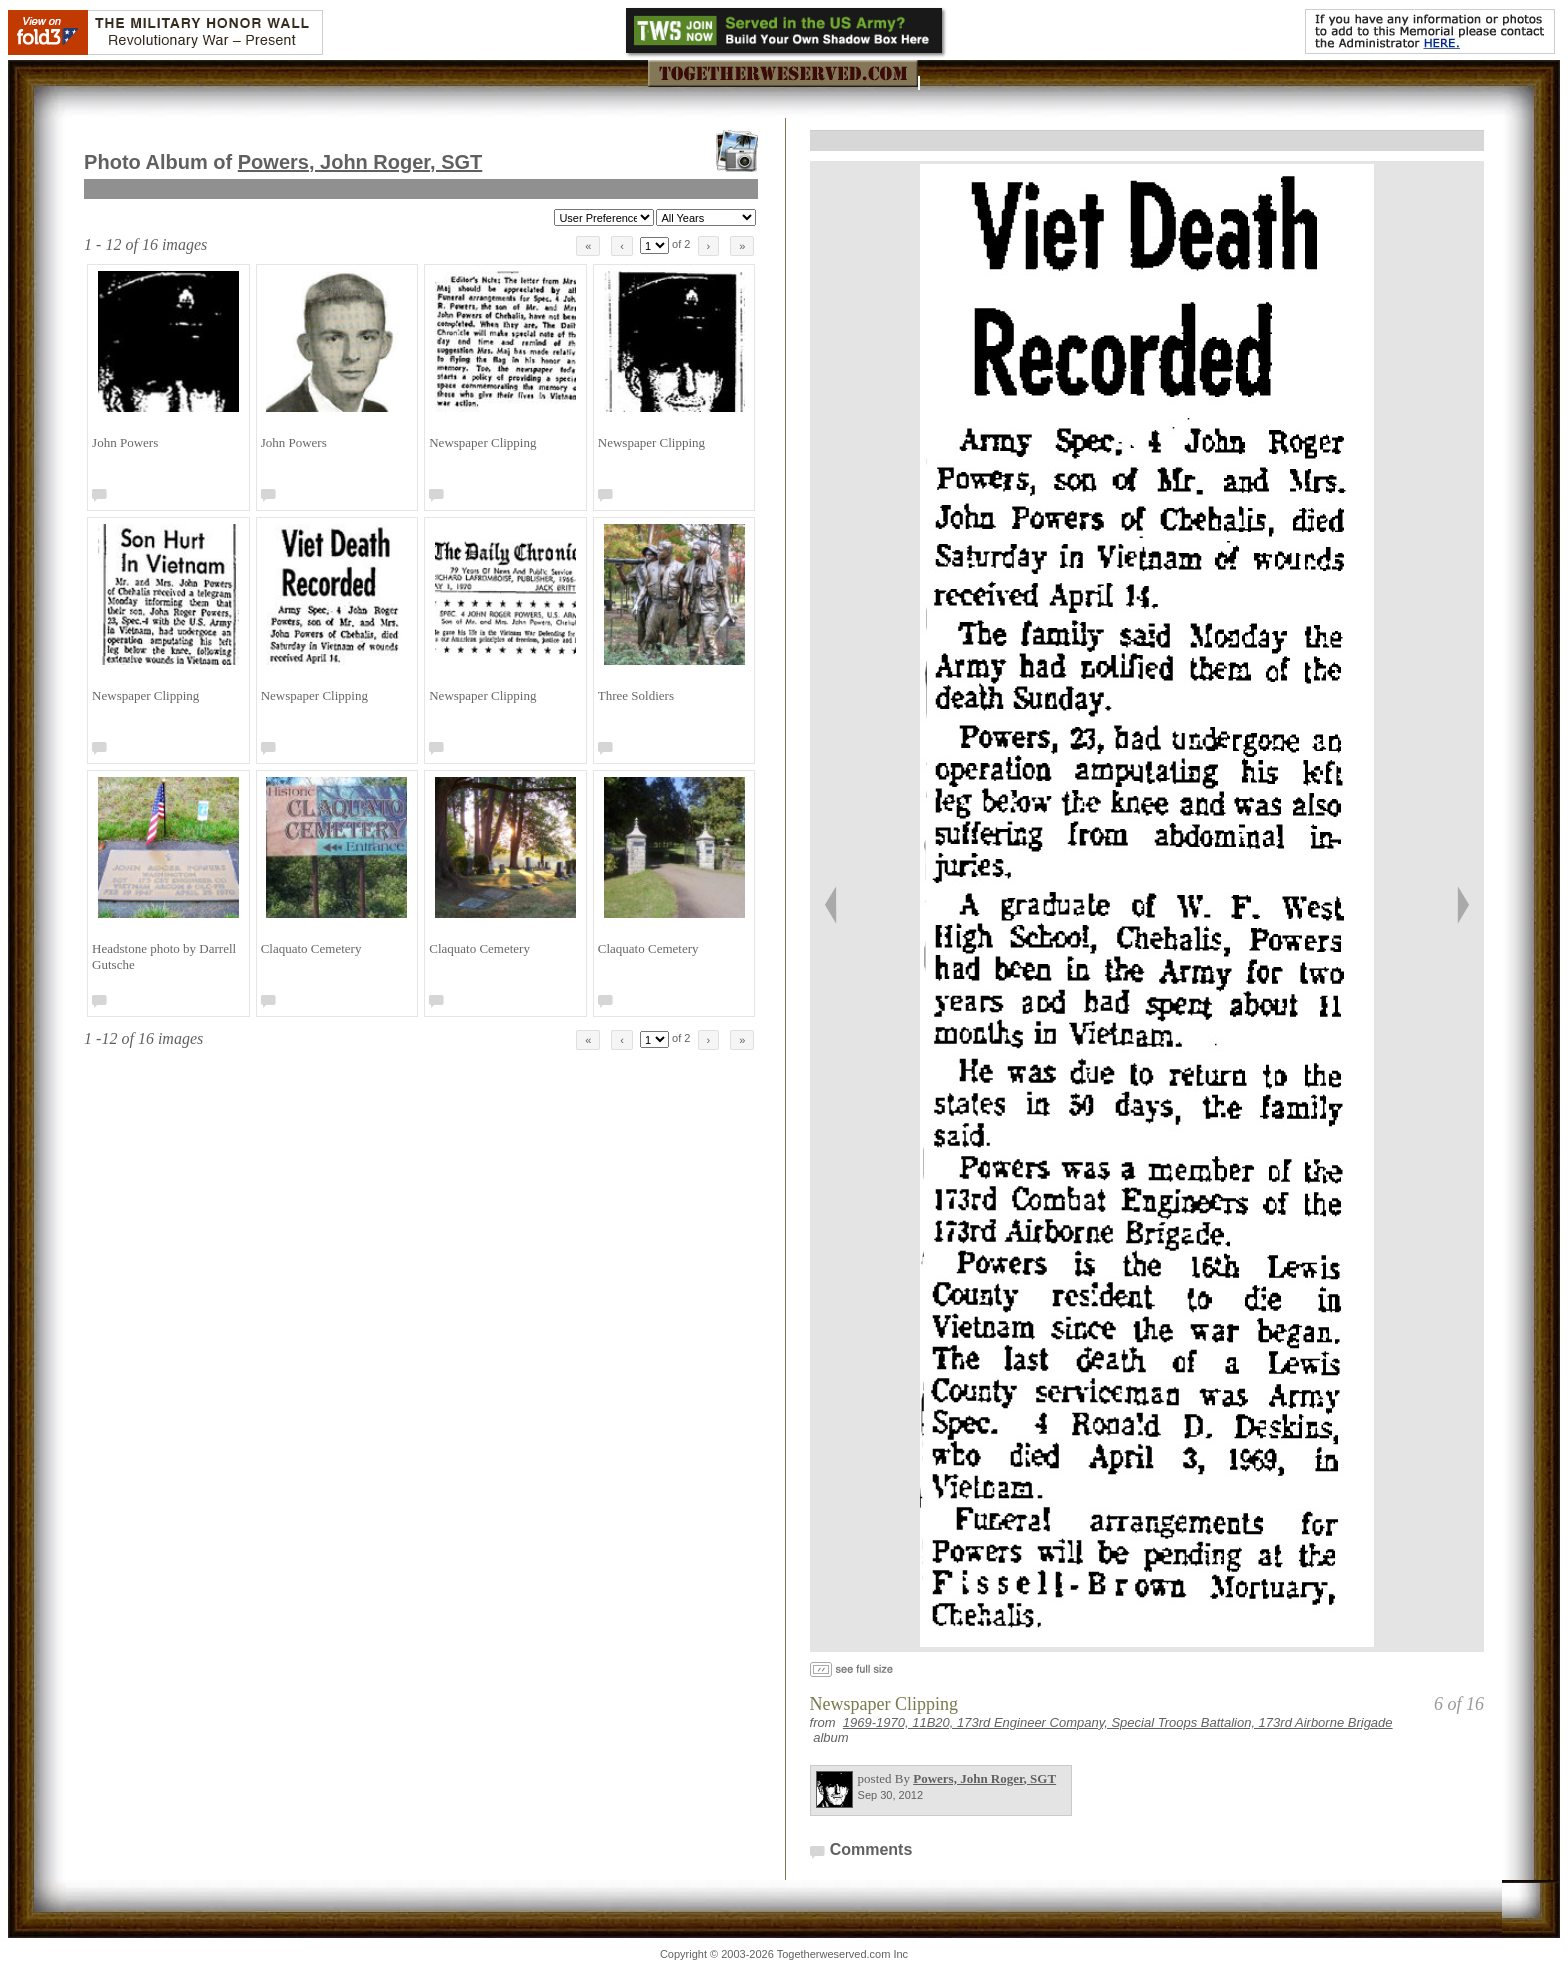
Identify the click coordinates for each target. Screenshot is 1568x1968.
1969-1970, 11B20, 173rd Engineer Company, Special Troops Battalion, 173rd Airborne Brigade (1118, 1722)
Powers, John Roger (360, 162)
